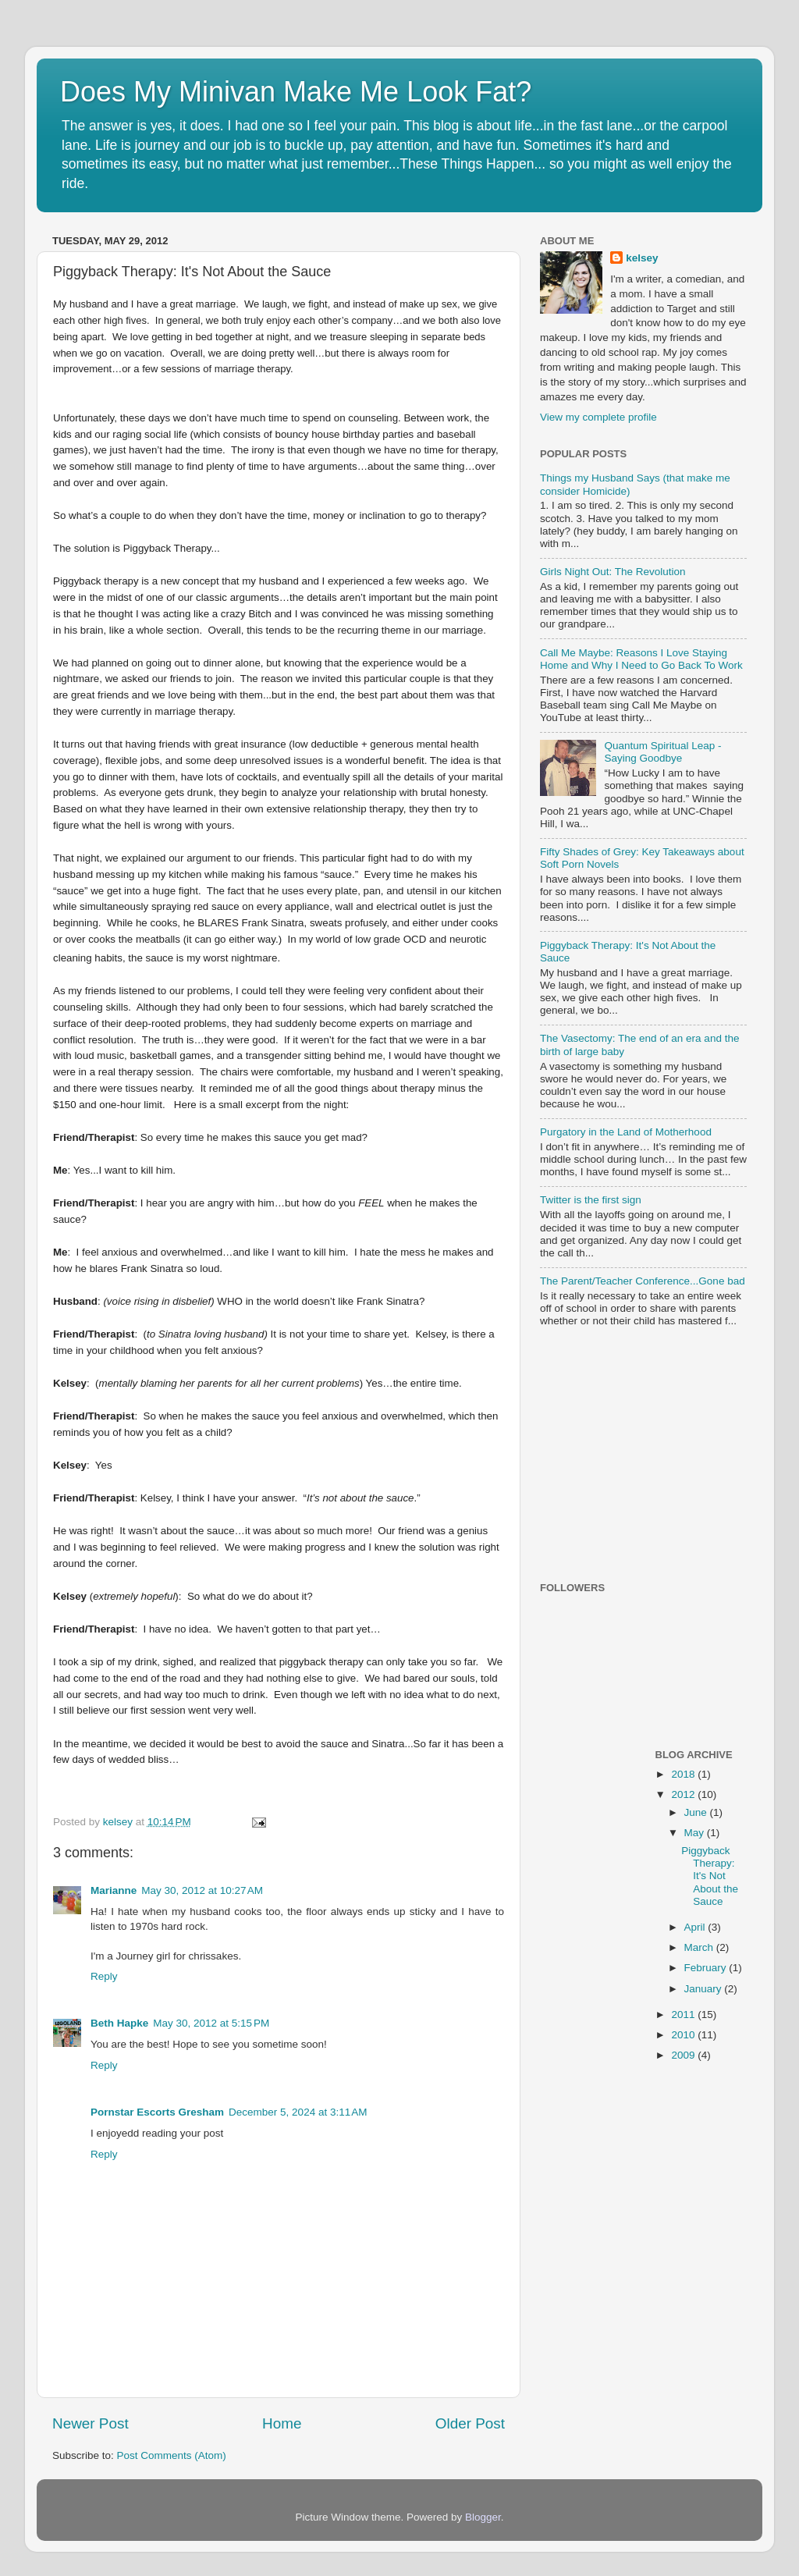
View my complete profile (598, 417)
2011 (684, 2014)
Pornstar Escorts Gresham (157, 2112)
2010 (684, 2035)
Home (281, 2423)
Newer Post (90, 2423)
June (697, 1812)
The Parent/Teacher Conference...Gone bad (642, 1281)
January (704, 1989)
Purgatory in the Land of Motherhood (626, 1132)
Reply (104, 1976)
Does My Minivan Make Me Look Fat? (295, 92)
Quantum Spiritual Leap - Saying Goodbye (662, 752)
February (707, 1968)
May (695, 1833)
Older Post (470, 2423)
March (700, 1947)
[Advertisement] (637, 1456)
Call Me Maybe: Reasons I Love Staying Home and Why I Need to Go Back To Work (641, 659)
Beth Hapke (119, 2023)
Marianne (114, 1890)
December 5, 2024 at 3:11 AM (298, 2112)
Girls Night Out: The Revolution (613, 571)
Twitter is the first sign (590, 1200)
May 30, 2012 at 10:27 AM (202, 1890)
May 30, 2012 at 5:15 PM (211, 2023)
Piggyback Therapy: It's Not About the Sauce (709, 1876)
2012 (684, 1794)
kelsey (119, 1822)
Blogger (483, 2517)
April (696, 1927)
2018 (684, 1774)
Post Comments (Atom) (171, 2455)
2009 (684, 2055)
